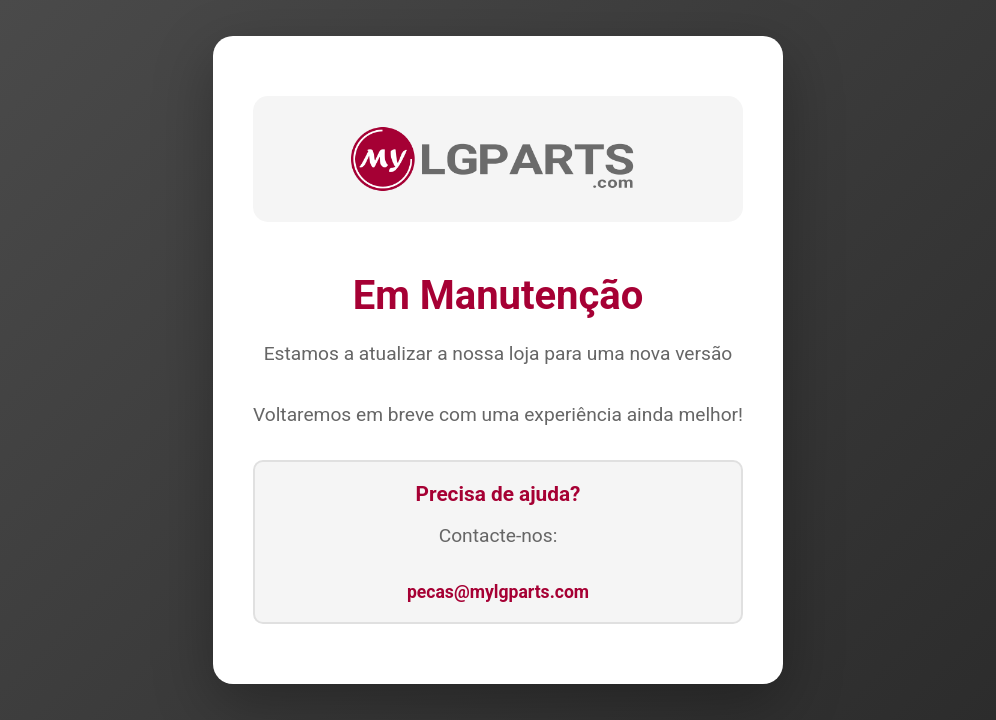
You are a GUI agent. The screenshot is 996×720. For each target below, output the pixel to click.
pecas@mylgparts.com (498, 592)
